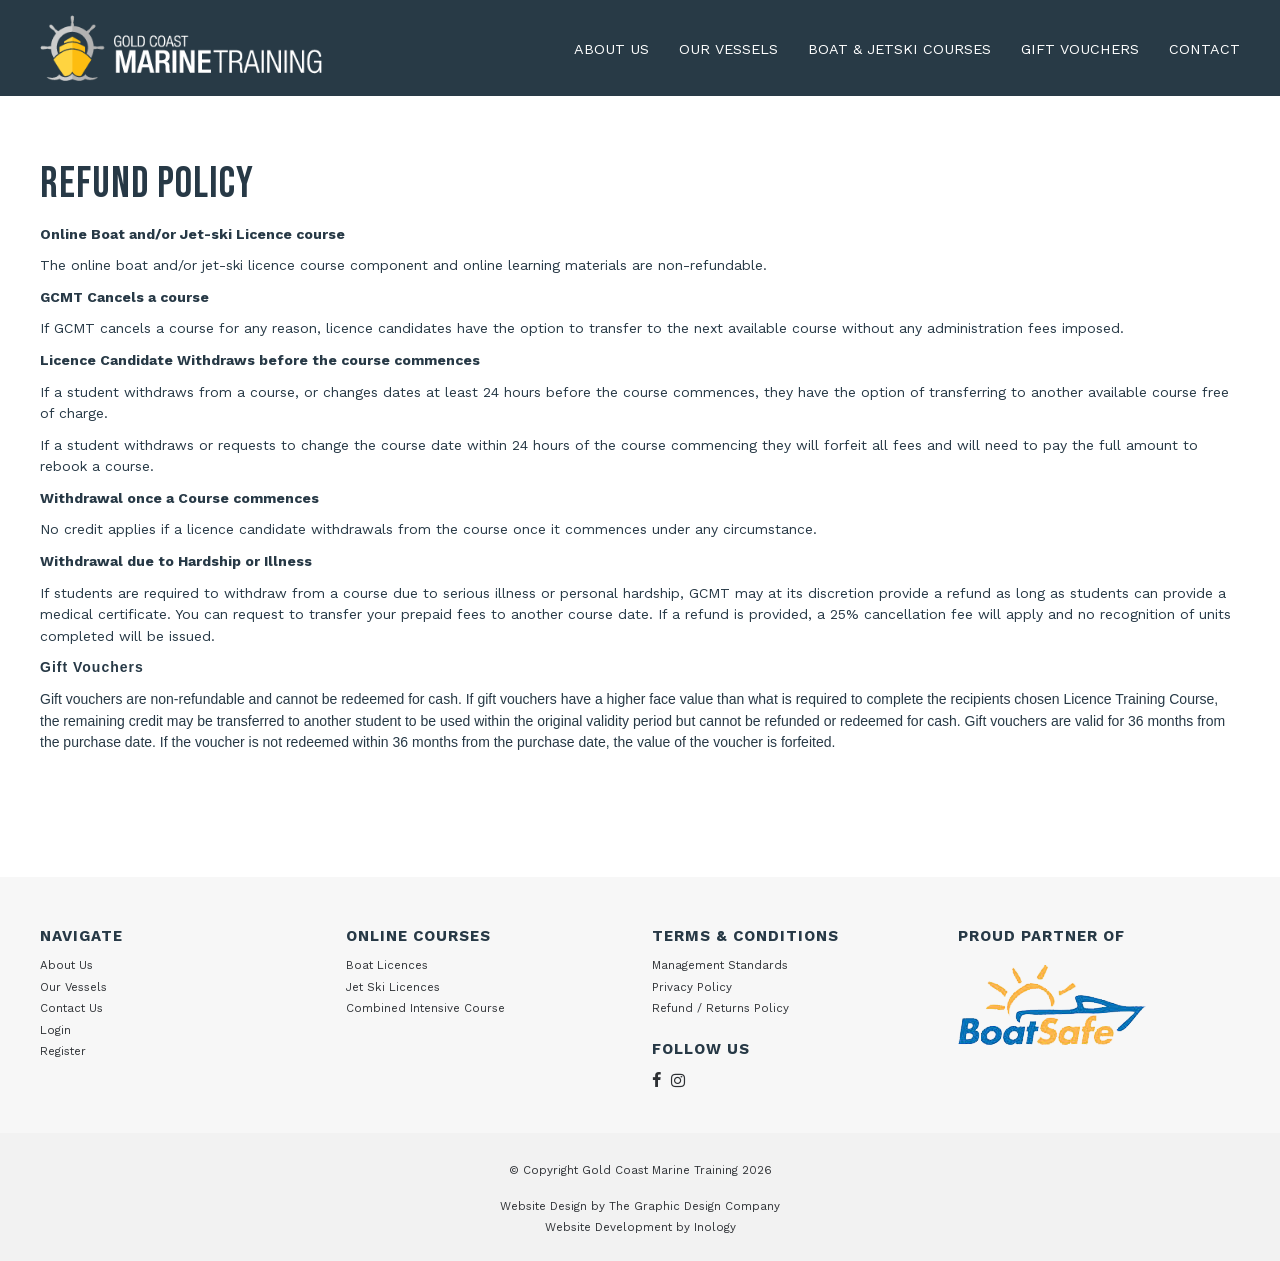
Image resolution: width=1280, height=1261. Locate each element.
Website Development (608, 1227)
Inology (715, 1227)
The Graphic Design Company (694, 1206)
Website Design (543, 1206)
